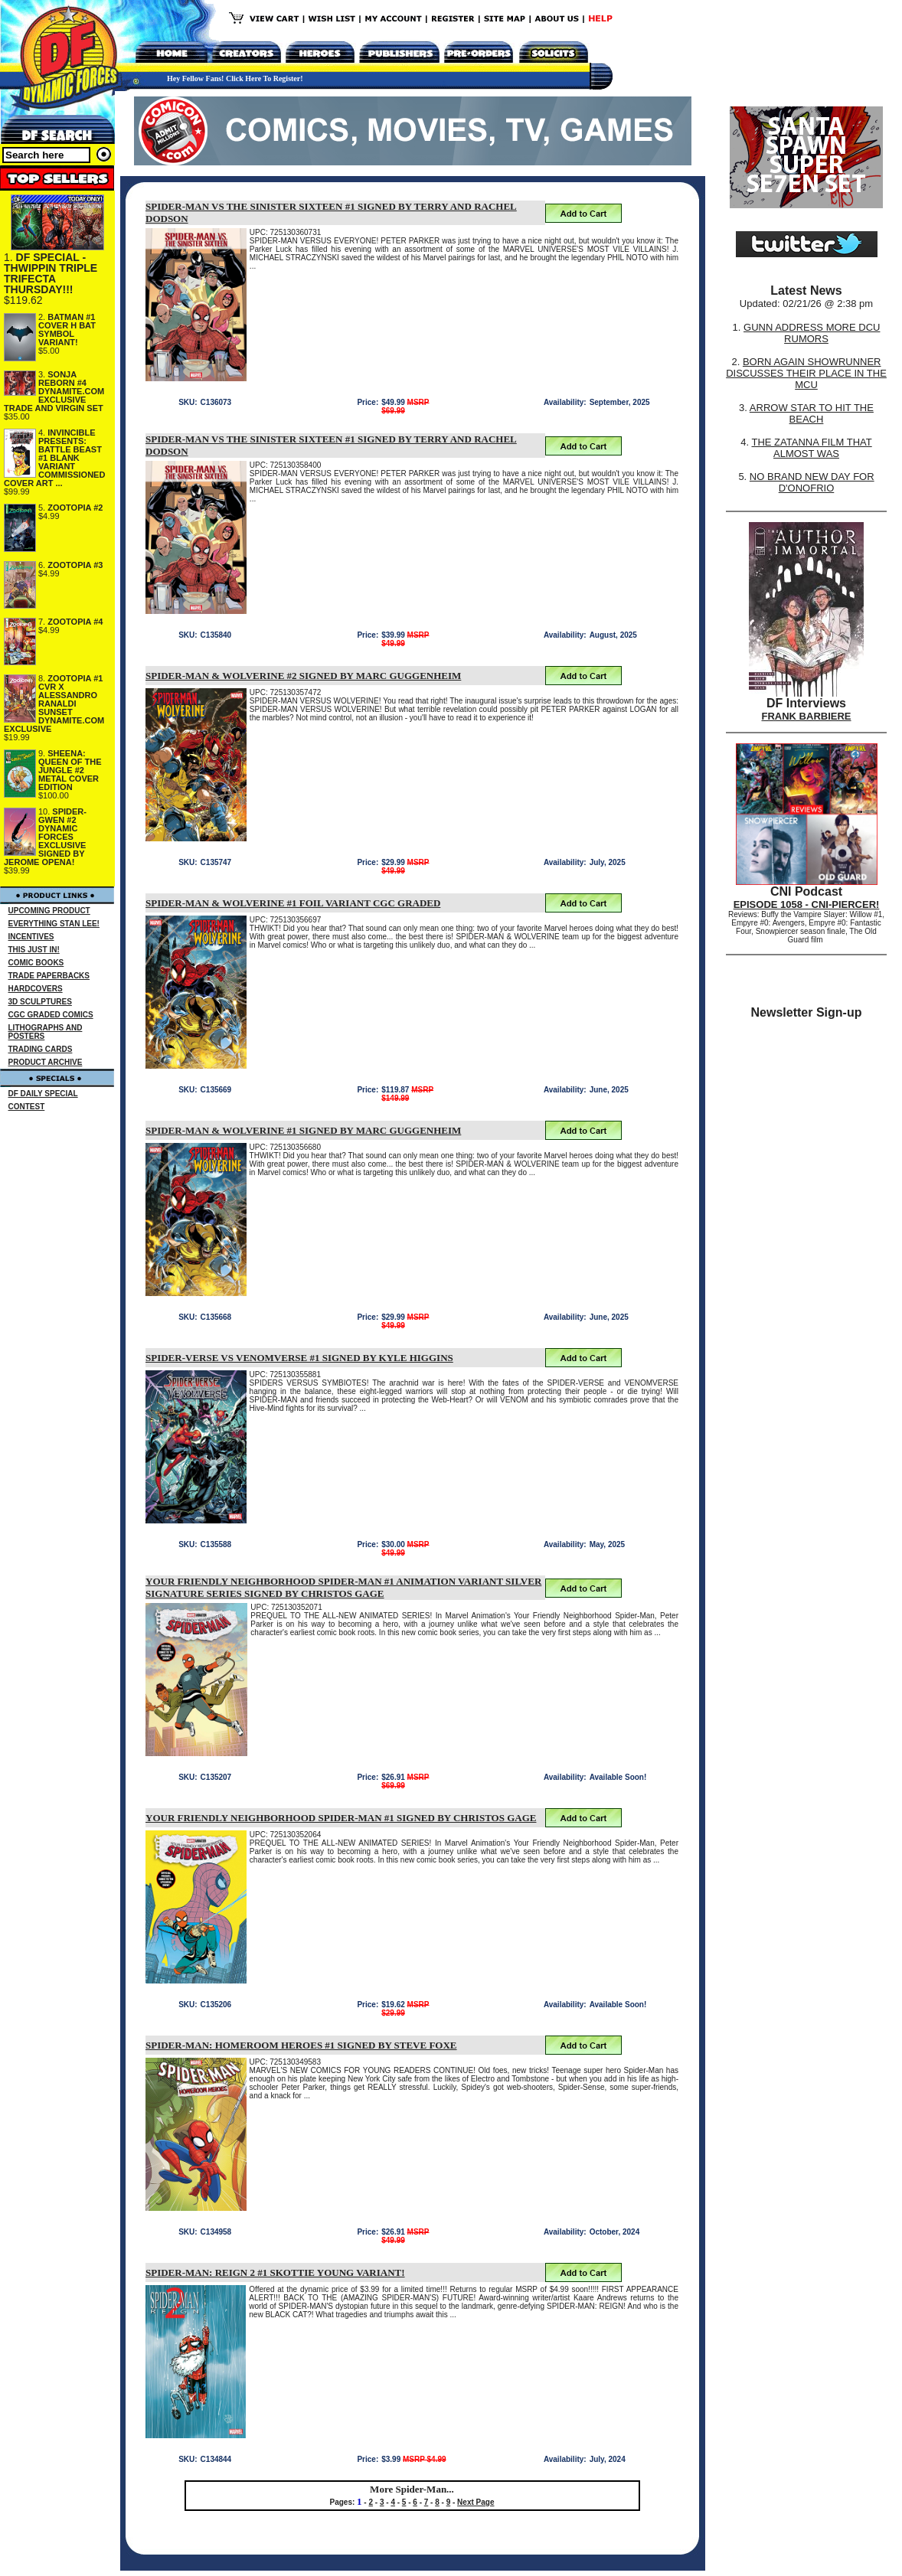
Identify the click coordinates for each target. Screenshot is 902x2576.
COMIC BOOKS (36, 962)
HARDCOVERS (35, 988)
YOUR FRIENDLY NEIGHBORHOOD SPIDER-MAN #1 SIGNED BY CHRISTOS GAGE (340, 1817)
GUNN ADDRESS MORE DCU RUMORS (811, 333)
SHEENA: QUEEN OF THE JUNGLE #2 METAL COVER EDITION (70, 770)
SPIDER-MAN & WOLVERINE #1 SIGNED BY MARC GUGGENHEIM (303, 1130)
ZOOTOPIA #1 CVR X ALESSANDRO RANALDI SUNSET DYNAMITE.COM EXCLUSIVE (54, 703)
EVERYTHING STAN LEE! (54, 923)
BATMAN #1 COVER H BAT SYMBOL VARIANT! (67, 329)
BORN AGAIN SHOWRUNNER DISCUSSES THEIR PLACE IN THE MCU (806, 373)
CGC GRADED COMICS (50, 1014)
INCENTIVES (31, 936)
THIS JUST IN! (34, 949)
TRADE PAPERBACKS (49, 975)
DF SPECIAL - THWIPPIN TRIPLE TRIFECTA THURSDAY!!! (50, 273)
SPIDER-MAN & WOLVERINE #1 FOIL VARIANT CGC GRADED (292, 903)
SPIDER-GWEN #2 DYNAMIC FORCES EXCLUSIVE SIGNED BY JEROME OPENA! (45, 837)
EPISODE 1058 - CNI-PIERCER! (807, 904)
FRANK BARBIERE (806, 716)
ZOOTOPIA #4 (75, 621)
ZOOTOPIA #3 (75, 565)
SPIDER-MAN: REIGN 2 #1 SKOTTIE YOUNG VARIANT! (275, 2272)
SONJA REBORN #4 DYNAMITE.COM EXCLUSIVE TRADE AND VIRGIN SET (54, 391)
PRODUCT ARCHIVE (45, 1062)
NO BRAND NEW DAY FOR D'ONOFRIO (812, 482)
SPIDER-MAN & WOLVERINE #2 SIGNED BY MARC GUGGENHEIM (303, 675)
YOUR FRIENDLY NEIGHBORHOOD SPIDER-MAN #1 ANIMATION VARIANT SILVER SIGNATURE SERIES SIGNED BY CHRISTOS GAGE (343, 1587)
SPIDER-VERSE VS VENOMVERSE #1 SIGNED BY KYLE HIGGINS (299, 1357)
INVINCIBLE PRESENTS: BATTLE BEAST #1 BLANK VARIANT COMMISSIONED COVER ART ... (54, 458)
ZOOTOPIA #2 (75, 507)
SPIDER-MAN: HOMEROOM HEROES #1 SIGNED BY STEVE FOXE (301, 2045)
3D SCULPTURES (40, 1001)
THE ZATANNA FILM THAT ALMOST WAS (812, 447)
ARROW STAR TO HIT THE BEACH (812, 413)
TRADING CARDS (40, 1049)
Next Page (475, 2502)
